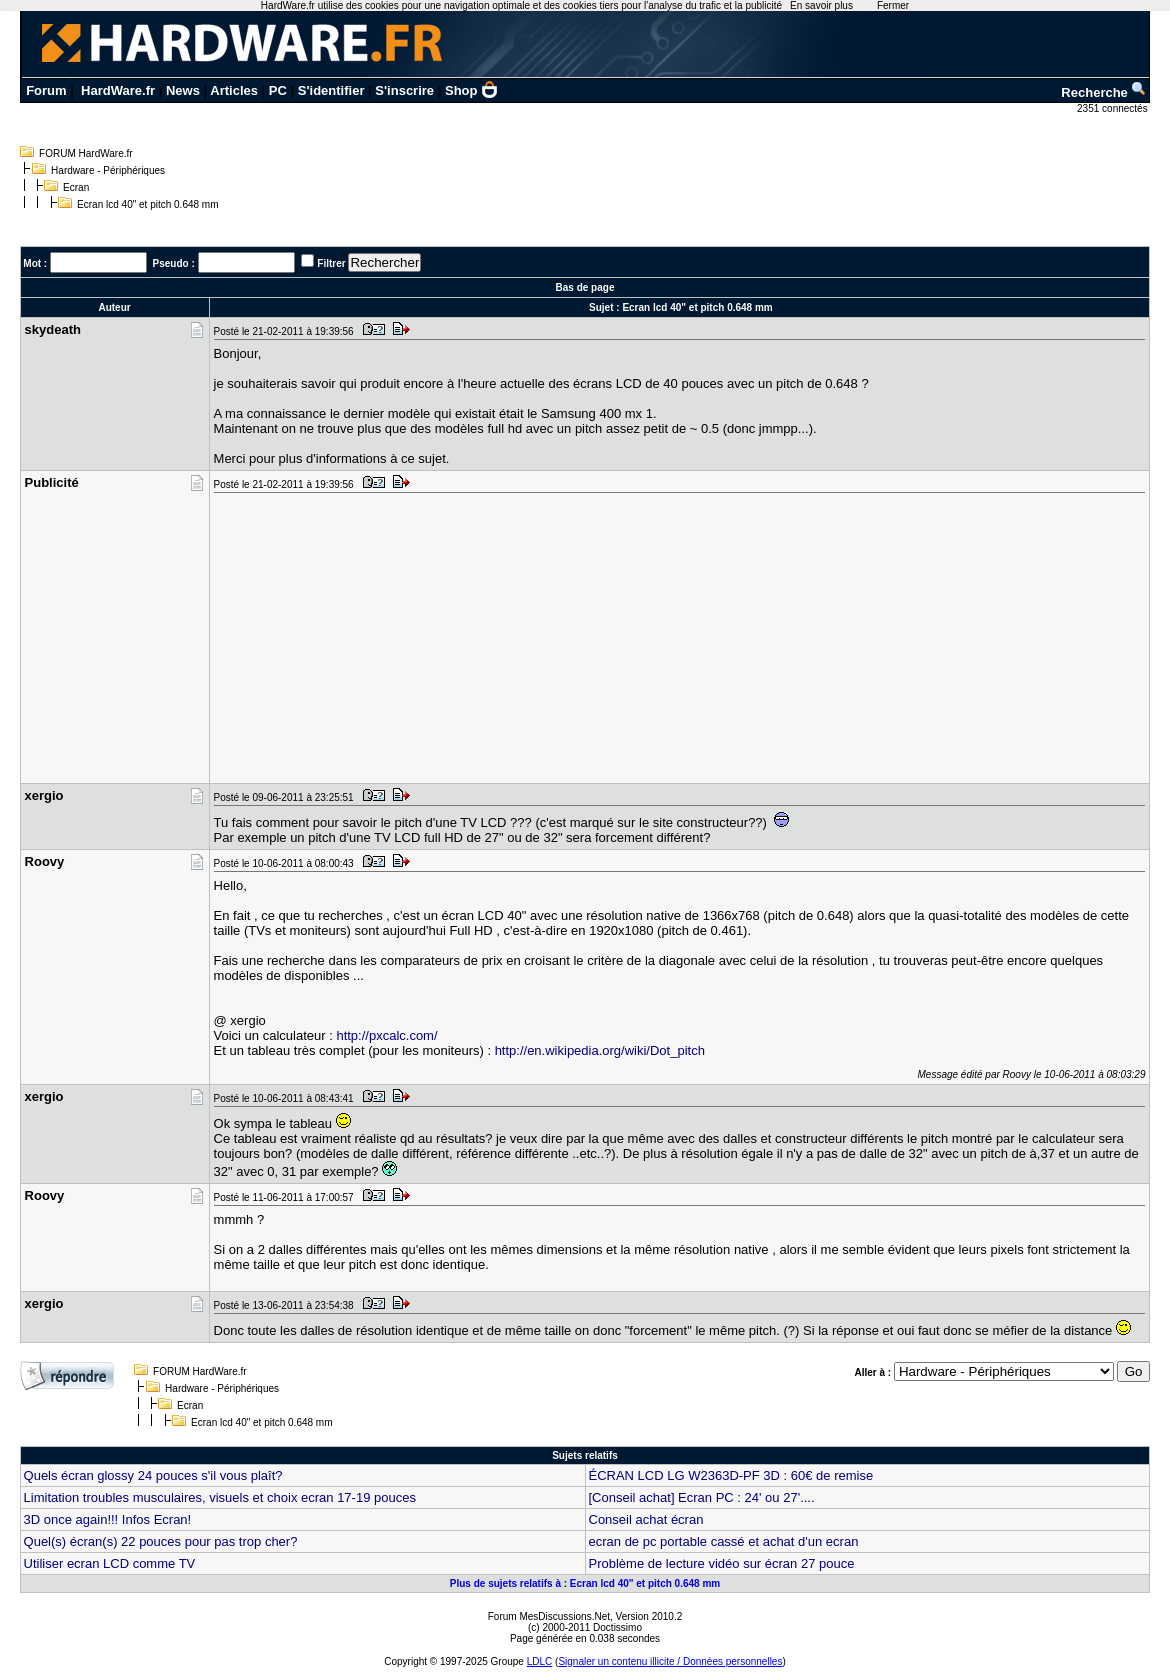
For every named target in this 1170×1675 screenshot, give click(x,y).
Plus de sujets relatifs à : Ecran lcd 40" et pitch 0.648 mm (585, 1583)
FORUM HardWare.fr (86, 153)
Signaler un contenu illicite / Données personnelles (670, 1661)
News (183, 90)
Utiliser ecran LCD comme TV (110, 1563)
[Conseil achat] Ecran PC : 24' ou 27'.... (702, 1497)
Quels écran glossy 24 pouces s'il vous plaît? (153, 1475)
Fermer (893, 5)
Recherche (1104, 92)
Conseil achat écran (646, 1519)
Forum (46, 90)
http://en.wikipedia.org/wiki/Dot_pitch (600, 1050)
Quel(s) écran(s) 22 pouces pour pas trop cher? (161, 1541)
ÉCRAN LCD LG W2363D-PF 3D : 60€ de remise (731, 1475)
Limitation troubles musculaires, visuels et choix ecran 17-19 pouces (220, 1497)
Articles (234, 90)
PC (278, 90)
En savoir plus (821, 5)
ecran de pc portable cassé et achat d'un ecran (724, 1541)
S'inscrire (404, 90)
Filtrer (331, 263)
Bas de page (585, 287)
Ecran (76, 187)
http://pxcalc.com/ (386, 1035)
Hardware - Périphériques (108, 170)
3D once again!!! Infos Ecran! (108, 1519)
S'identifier (331, 90)
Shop (472, 90)
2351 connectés (1113, 108)
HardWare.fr (118, 90)
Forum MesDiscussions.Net (549, 1616)
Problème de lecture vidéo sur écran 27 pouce (722, 1563)
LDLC (540, 1661)
